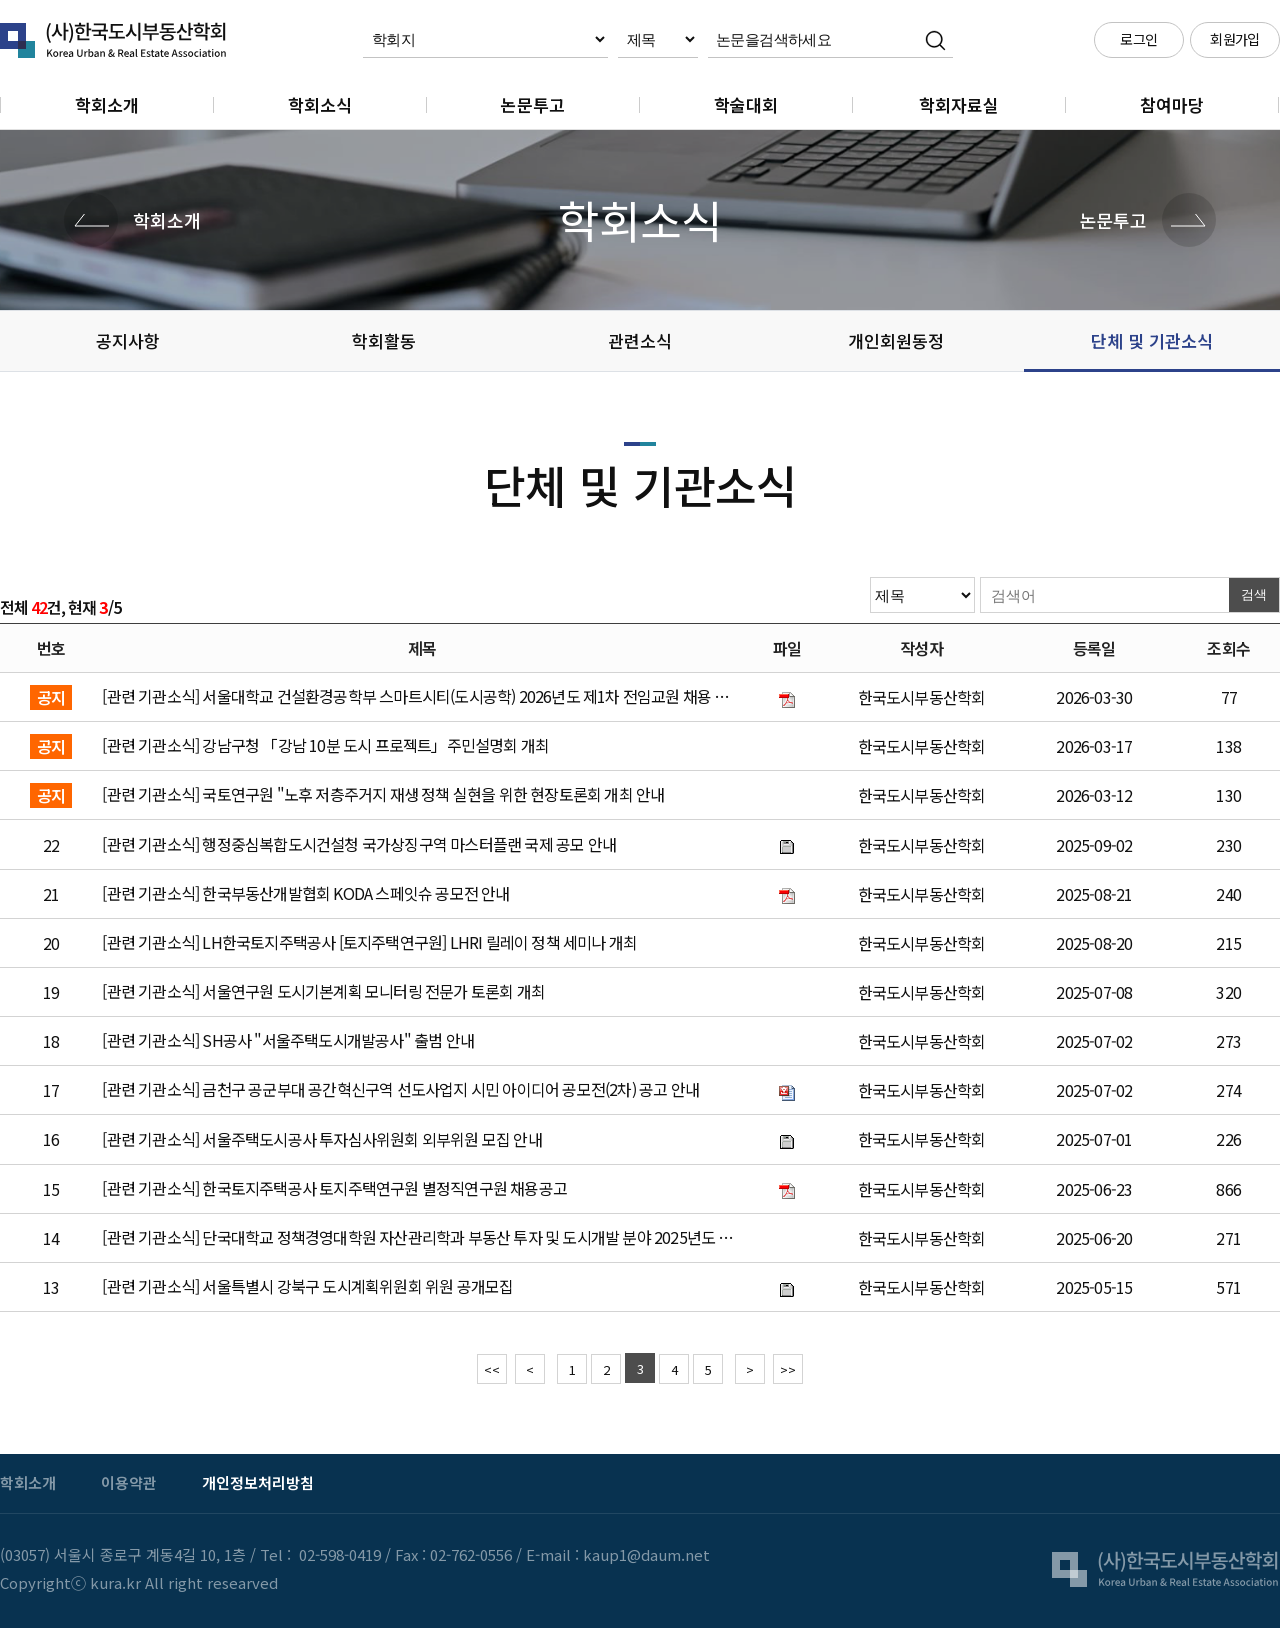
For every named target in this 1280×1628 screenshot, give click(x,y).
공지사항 (128, 340)
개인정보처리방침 (258, 1482)
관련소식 (640, 340)
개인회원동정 (896, 340)
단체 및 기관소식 (1152, 340)
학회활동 (384, 340)
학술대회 (746, 104)
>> (788, 1369)
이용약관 (129, 1482)
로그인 (1138, 39)
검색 (1254, 594)
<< (492, 1369)
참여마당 (1172, 104)
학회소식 (320, 104)
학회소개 (107, 104)
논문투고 (533, 104)
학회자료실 (959, 104)
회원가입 (1235, 39)
